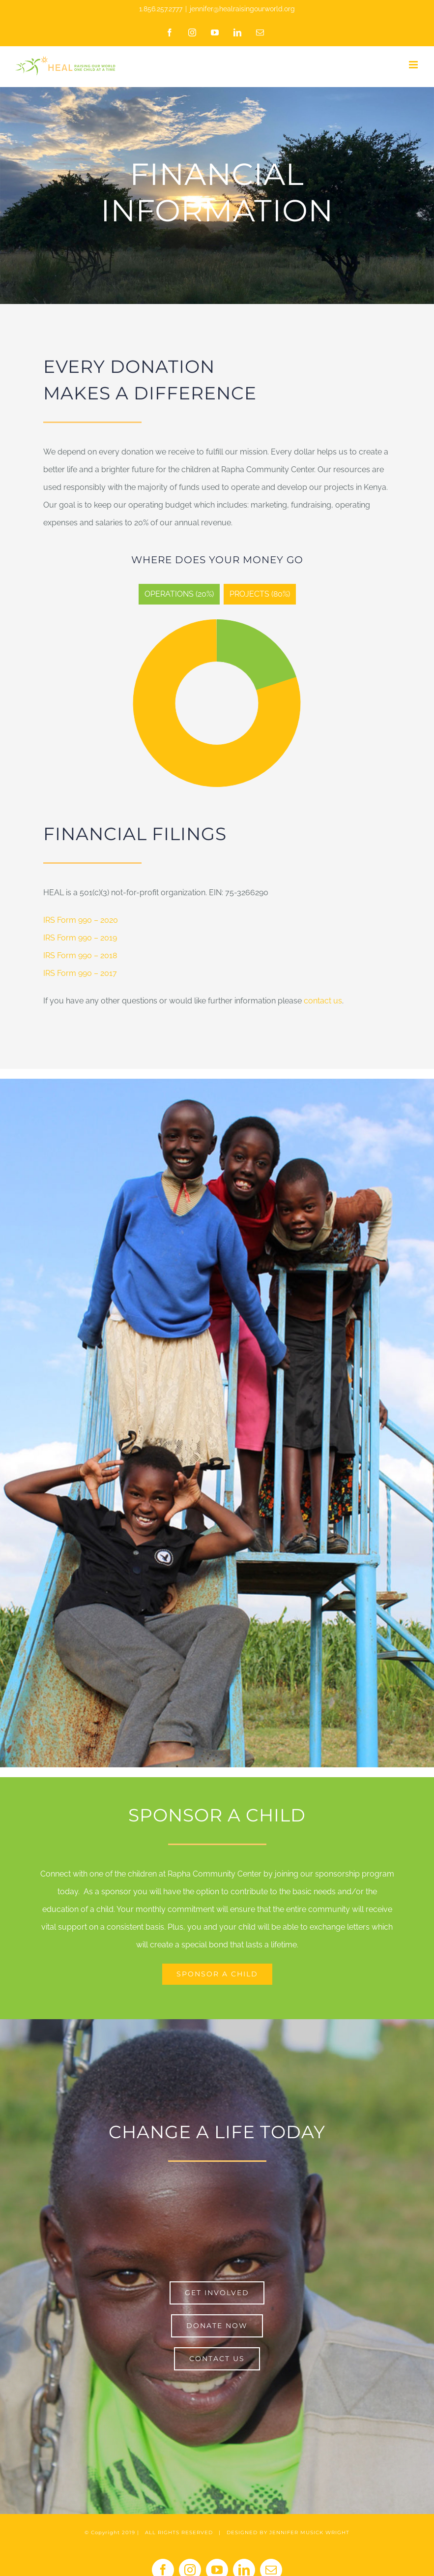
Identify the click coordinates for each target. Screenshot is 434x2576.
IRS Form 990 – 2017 (80, 973)
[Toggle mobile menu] (414, 65)
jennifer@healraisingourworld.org (242, 9)
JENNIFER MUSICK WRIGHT (309, 2532)
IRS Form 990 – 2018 (80, 955)
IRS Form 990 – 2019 (80, 937)
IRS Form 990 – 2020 (80, 920)
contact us (323, 1000)
